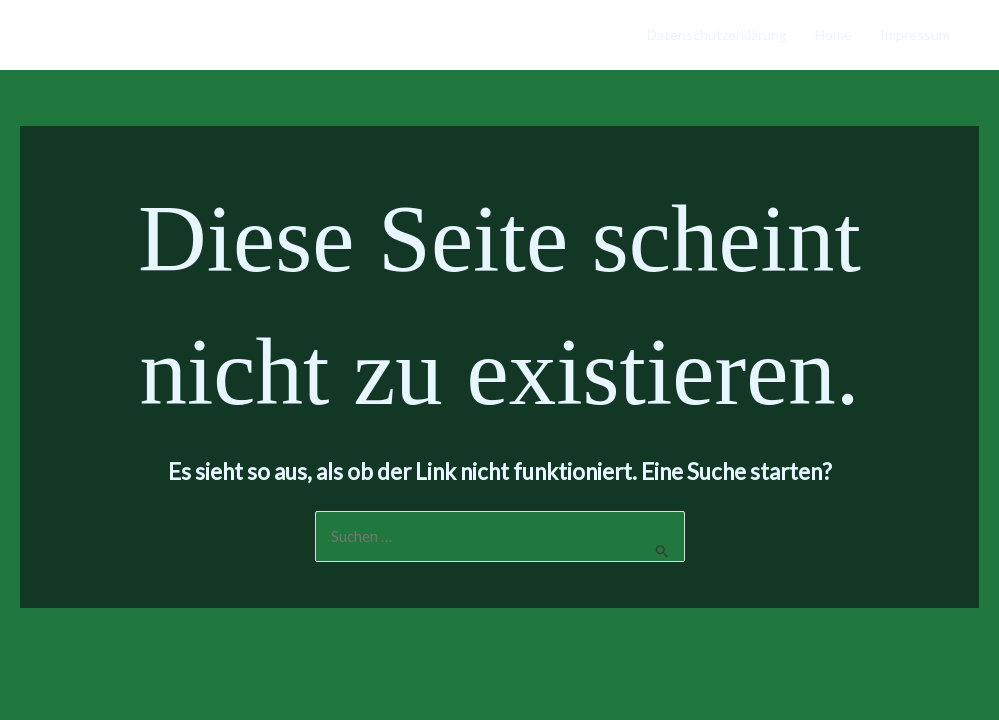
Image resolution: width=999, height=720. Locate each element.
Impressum (915, 34)
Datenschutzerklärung (717, 34)
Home (833, 34)
